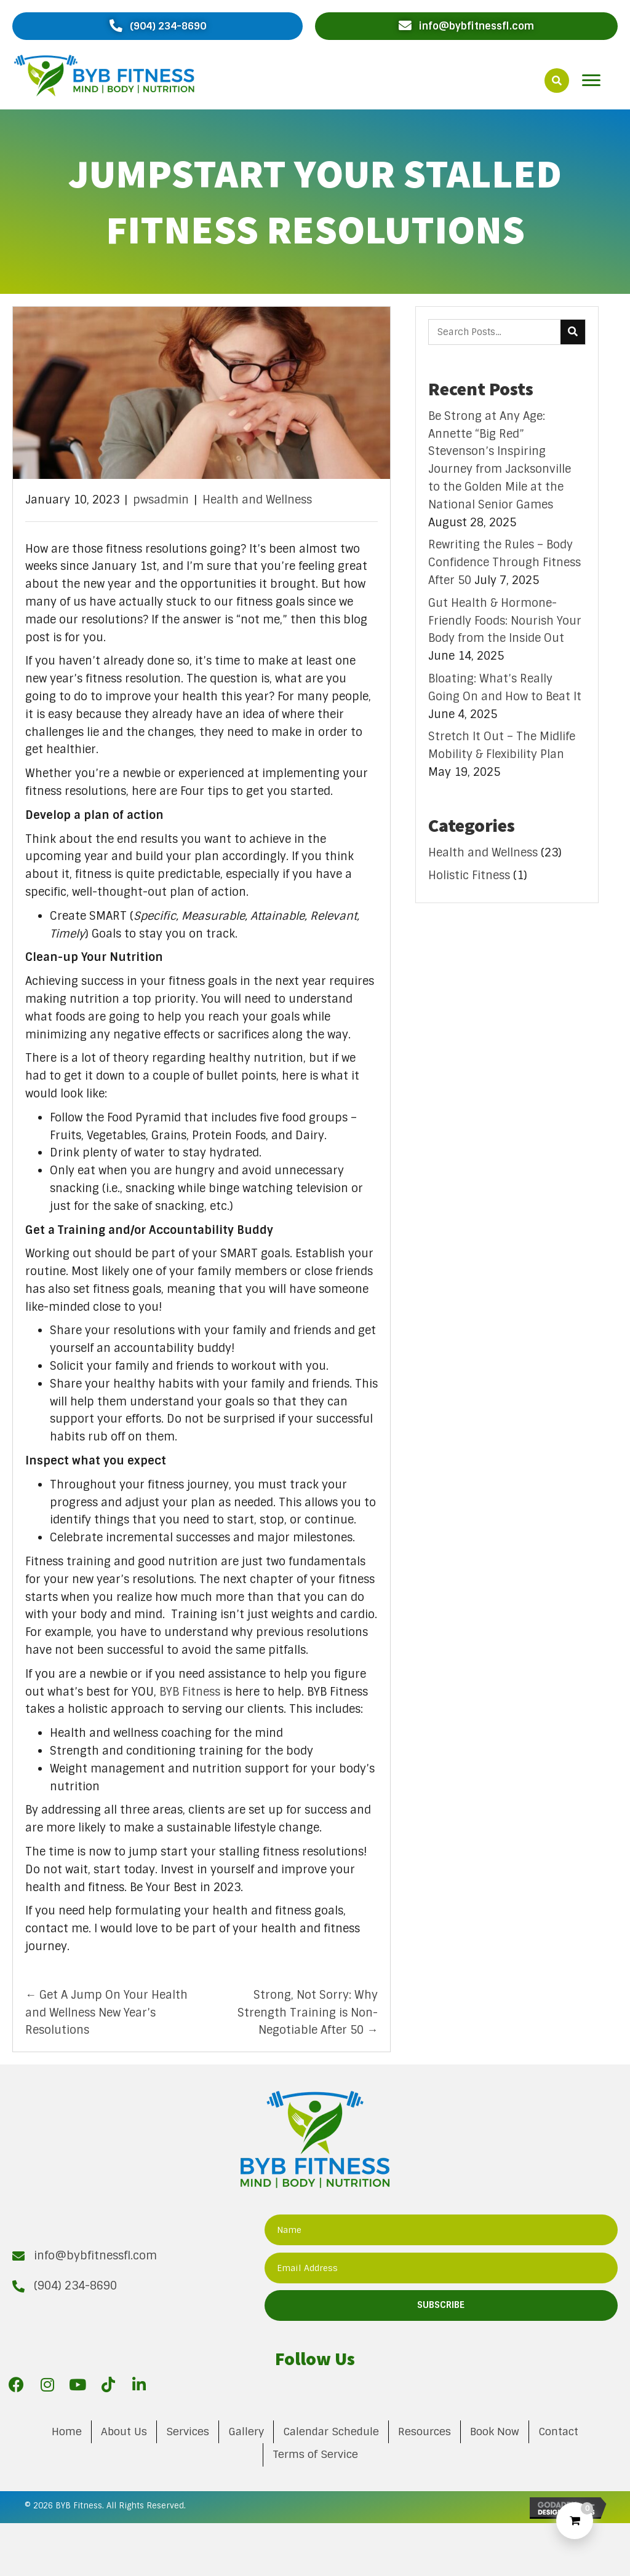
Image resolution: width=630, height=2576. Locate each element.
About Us (124, 2431)
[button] (157, 26)
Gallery (246, 2431)
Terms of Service (315, 2454)
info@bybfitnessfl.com (95, 2255)
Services (187, 2431)
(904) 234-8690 (75, 2285)
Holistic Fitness (469, 875)
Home (67, 2431)
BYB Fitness (189, 1692)
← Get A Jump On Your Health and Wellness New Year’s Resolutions (106, 2013)
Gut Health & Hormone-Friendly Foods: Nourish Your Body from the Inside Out (504, 621)
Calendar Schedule (331, 2431)
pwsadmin (161, 499)
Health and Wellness (257, 499)
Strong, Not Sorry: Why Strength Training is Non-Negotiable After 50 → (307, 2013)
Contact (558, 2431)
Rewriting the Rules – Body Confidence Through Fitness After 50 (504, 562)
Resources (424, 2431)
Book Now (494, 2431)
